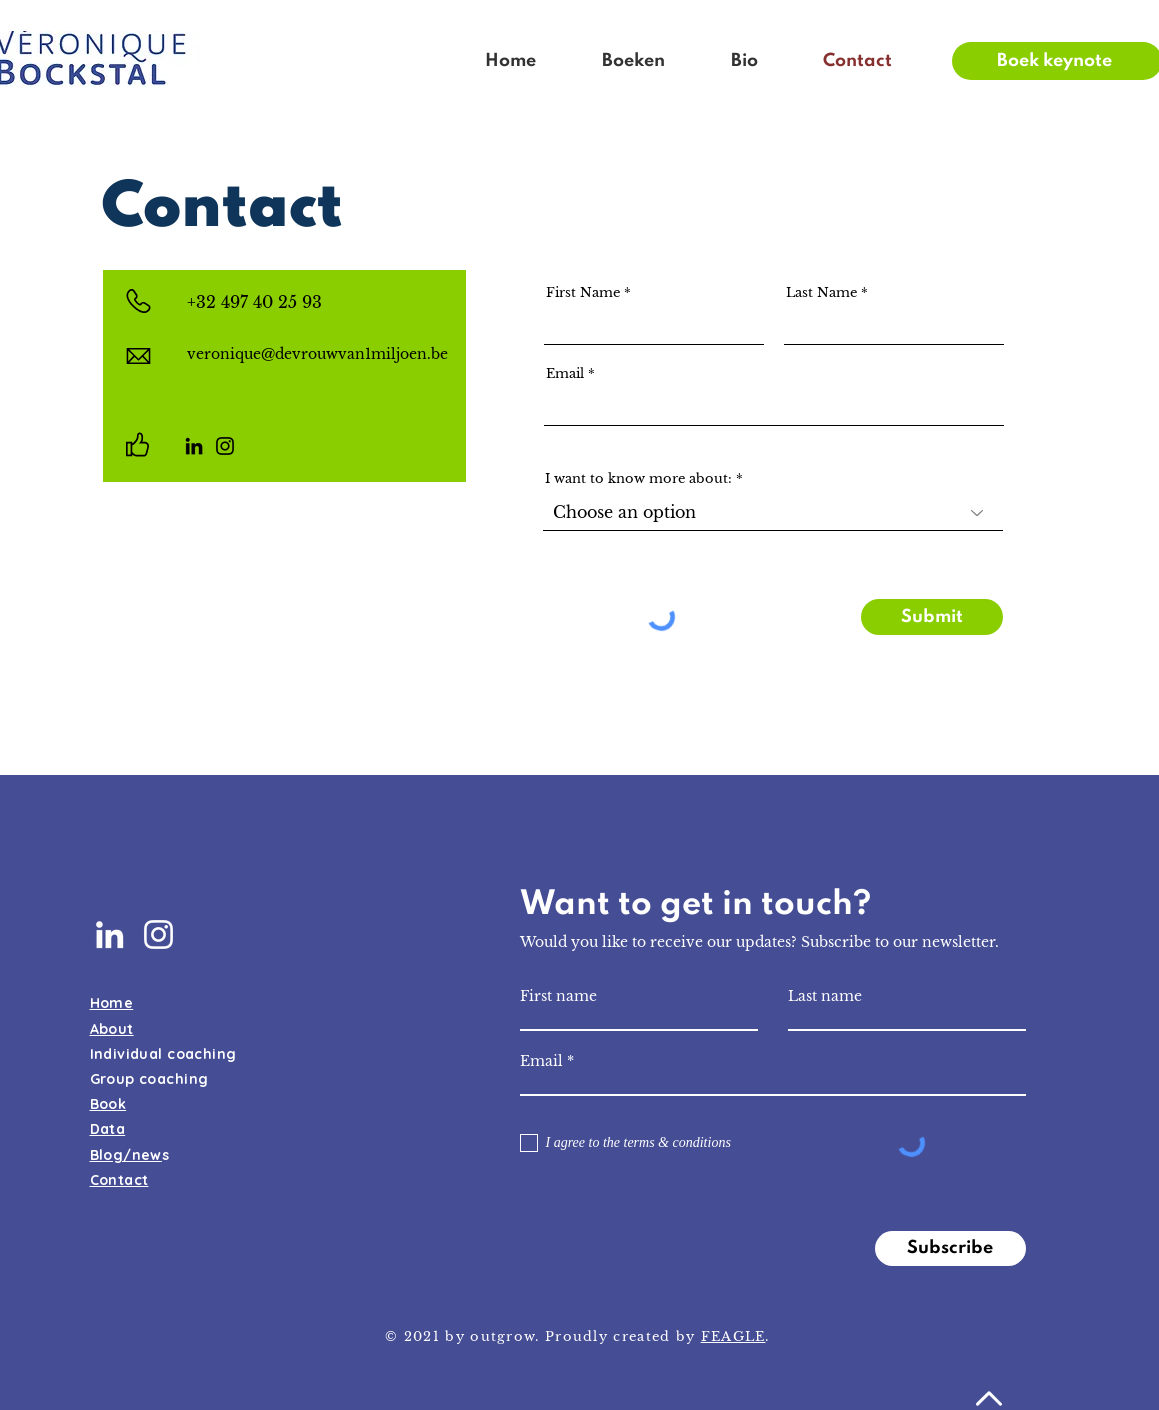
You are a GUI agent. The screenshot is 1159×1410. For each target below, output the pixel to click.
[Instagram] (225, 446)
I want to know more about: (638, 478)
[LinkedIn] (194, 446)
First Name (583, 292)
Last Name (821, 292)
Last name (825, 996)
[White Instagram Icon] (158, 934)
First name (558, 996)
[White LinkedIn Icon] (109, 934)
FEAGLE (733, 1336)
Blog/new (126, 1155)
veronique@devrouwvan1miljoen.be (317, 354)
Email (565, 373)
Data (108, 1129)
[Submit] (932, 617)
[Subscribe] (950, 1248)
